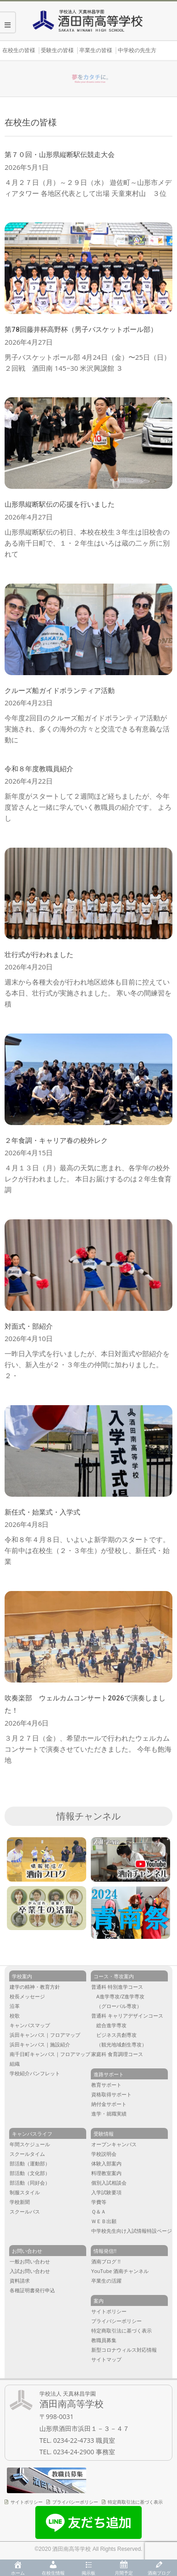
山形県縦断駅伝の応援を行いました (60, 504)
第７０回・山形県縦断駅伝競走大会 (60, 155)
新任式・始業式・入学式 (42, 1512)
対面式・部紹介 (29, 1326)
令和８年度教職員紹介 (39, 769)
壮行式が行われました (39, 955)
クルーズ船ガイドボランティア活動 (60, 691)
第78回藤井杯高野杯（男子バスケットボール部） (81, 329)
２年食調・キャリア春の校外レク (56, 1140)
